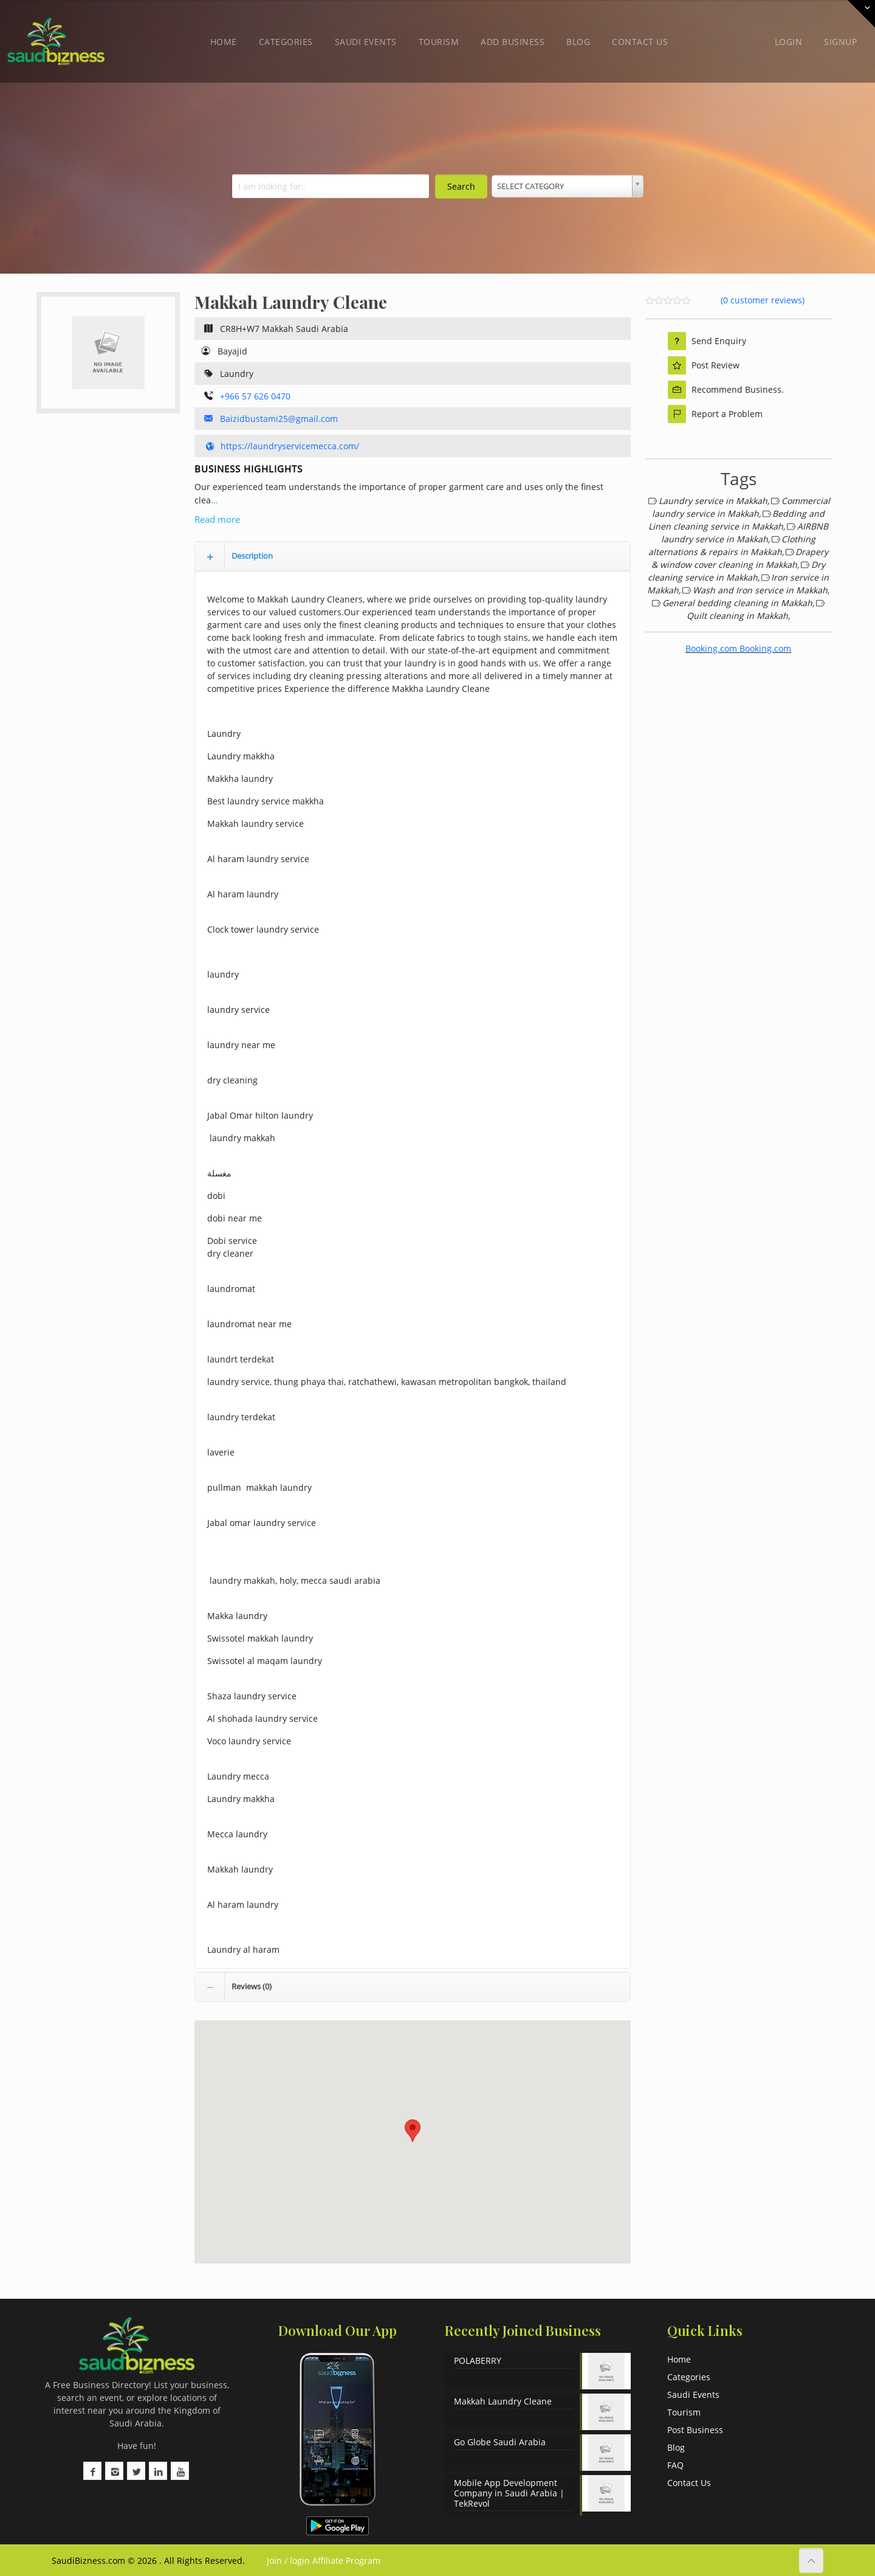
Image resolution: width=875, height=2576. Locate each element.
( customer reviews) (763, 300)
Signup (840, 41)
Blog (578, 41)
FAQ (675, 2465)
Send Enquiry (707, 341)
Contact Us (640, 41)
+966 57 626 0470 (255, 396)
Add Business (512, 41)
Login (789, 41)
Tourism (439, 41)
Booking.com (711, 648)
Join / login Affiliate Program (322, 2560)
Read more (217, 519)
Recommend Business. (726, 390)
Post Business (695, 2430)
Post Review (703, 365)
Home (223, 41)
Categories (286, 41)
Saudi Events (366, 41)
